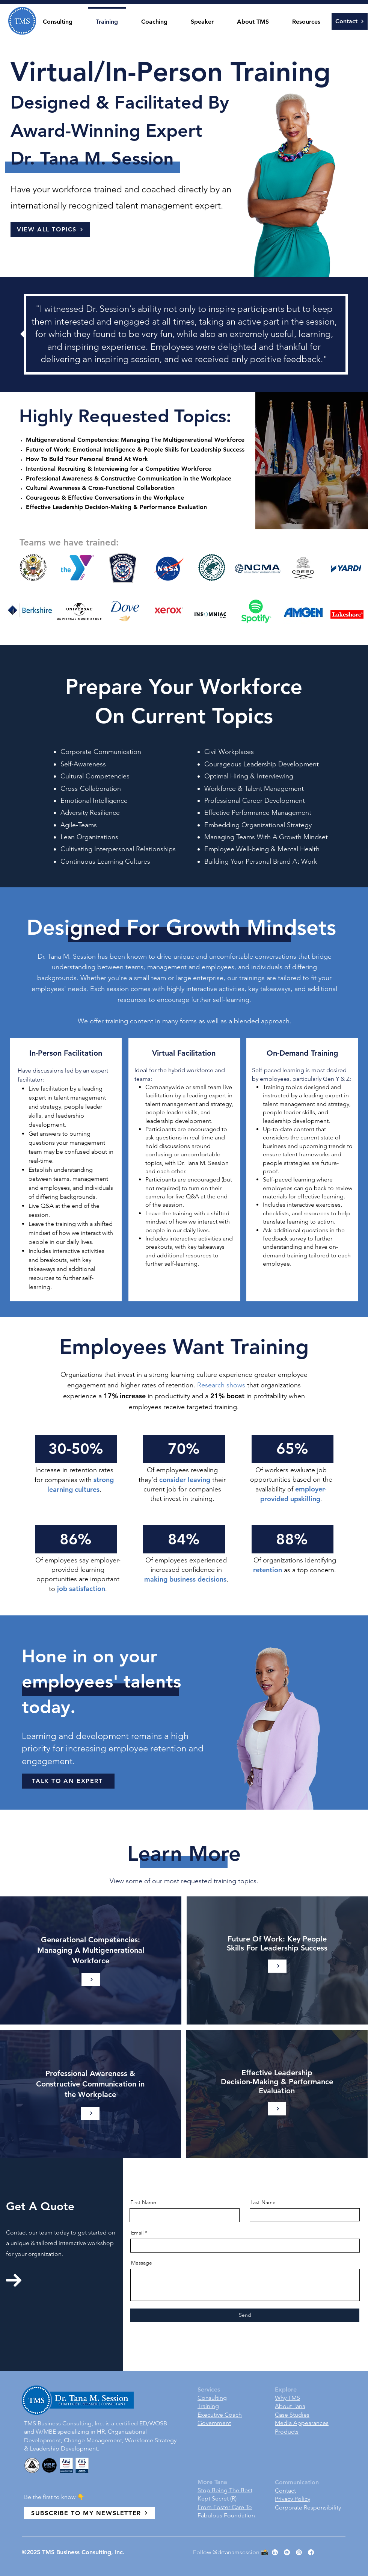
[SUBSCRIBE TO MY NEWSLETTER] (89, 2513)
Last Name (263, 2202)
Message (141, 2262)
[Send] (244, 2315)
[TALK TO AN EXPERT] (68, 1781)
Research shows (221, 1385)
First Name (143, 2202)
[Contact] (350, 21)
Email (137, 2232)
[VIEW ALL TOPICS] (50, 229)
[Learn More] (90, 1979)
